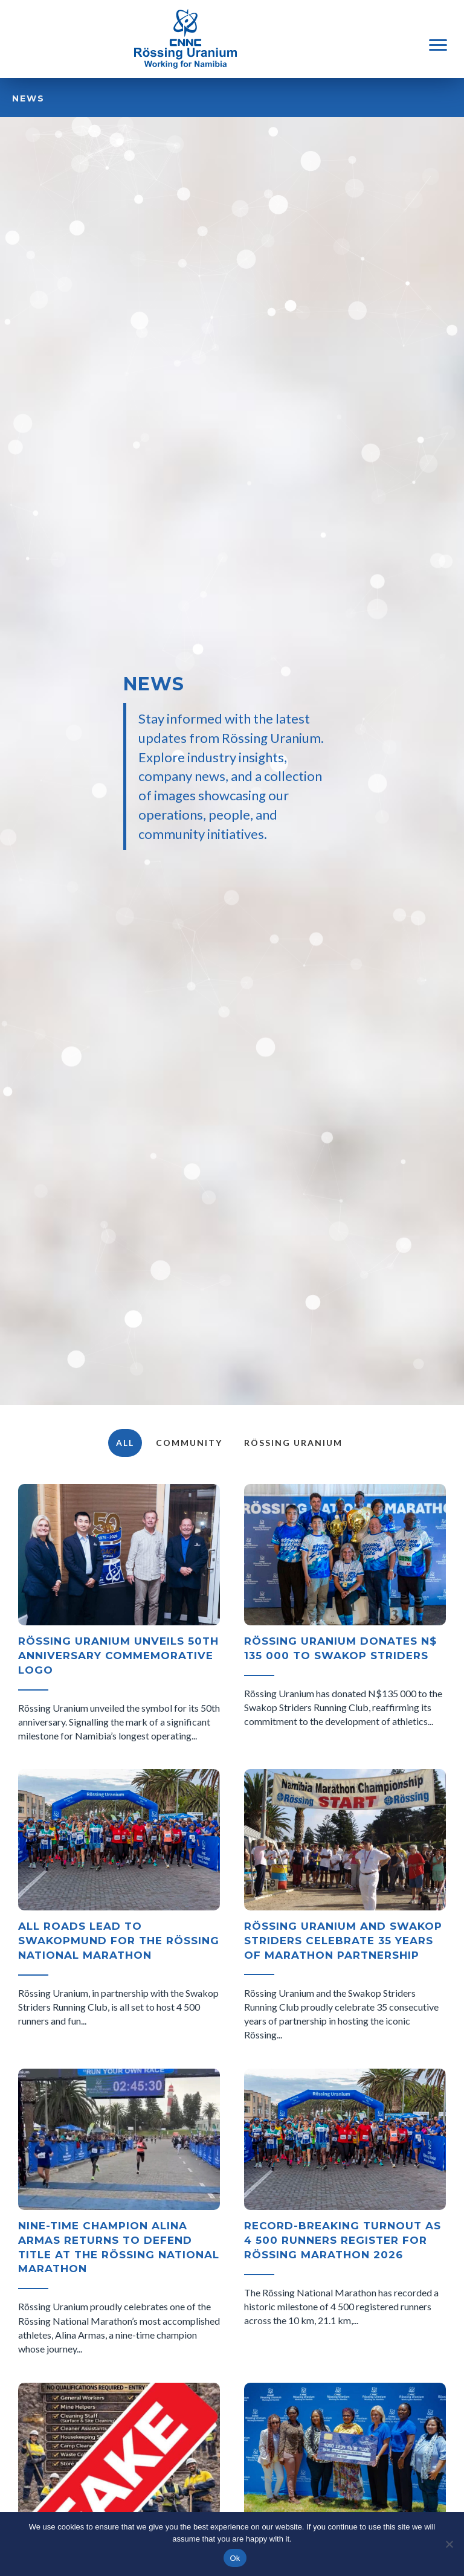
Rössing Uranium (293, 1442)
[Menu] (438, 45)
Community (189, 1442)
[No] (449, 2544)
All (125, 1442)
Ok (235, 2558)
